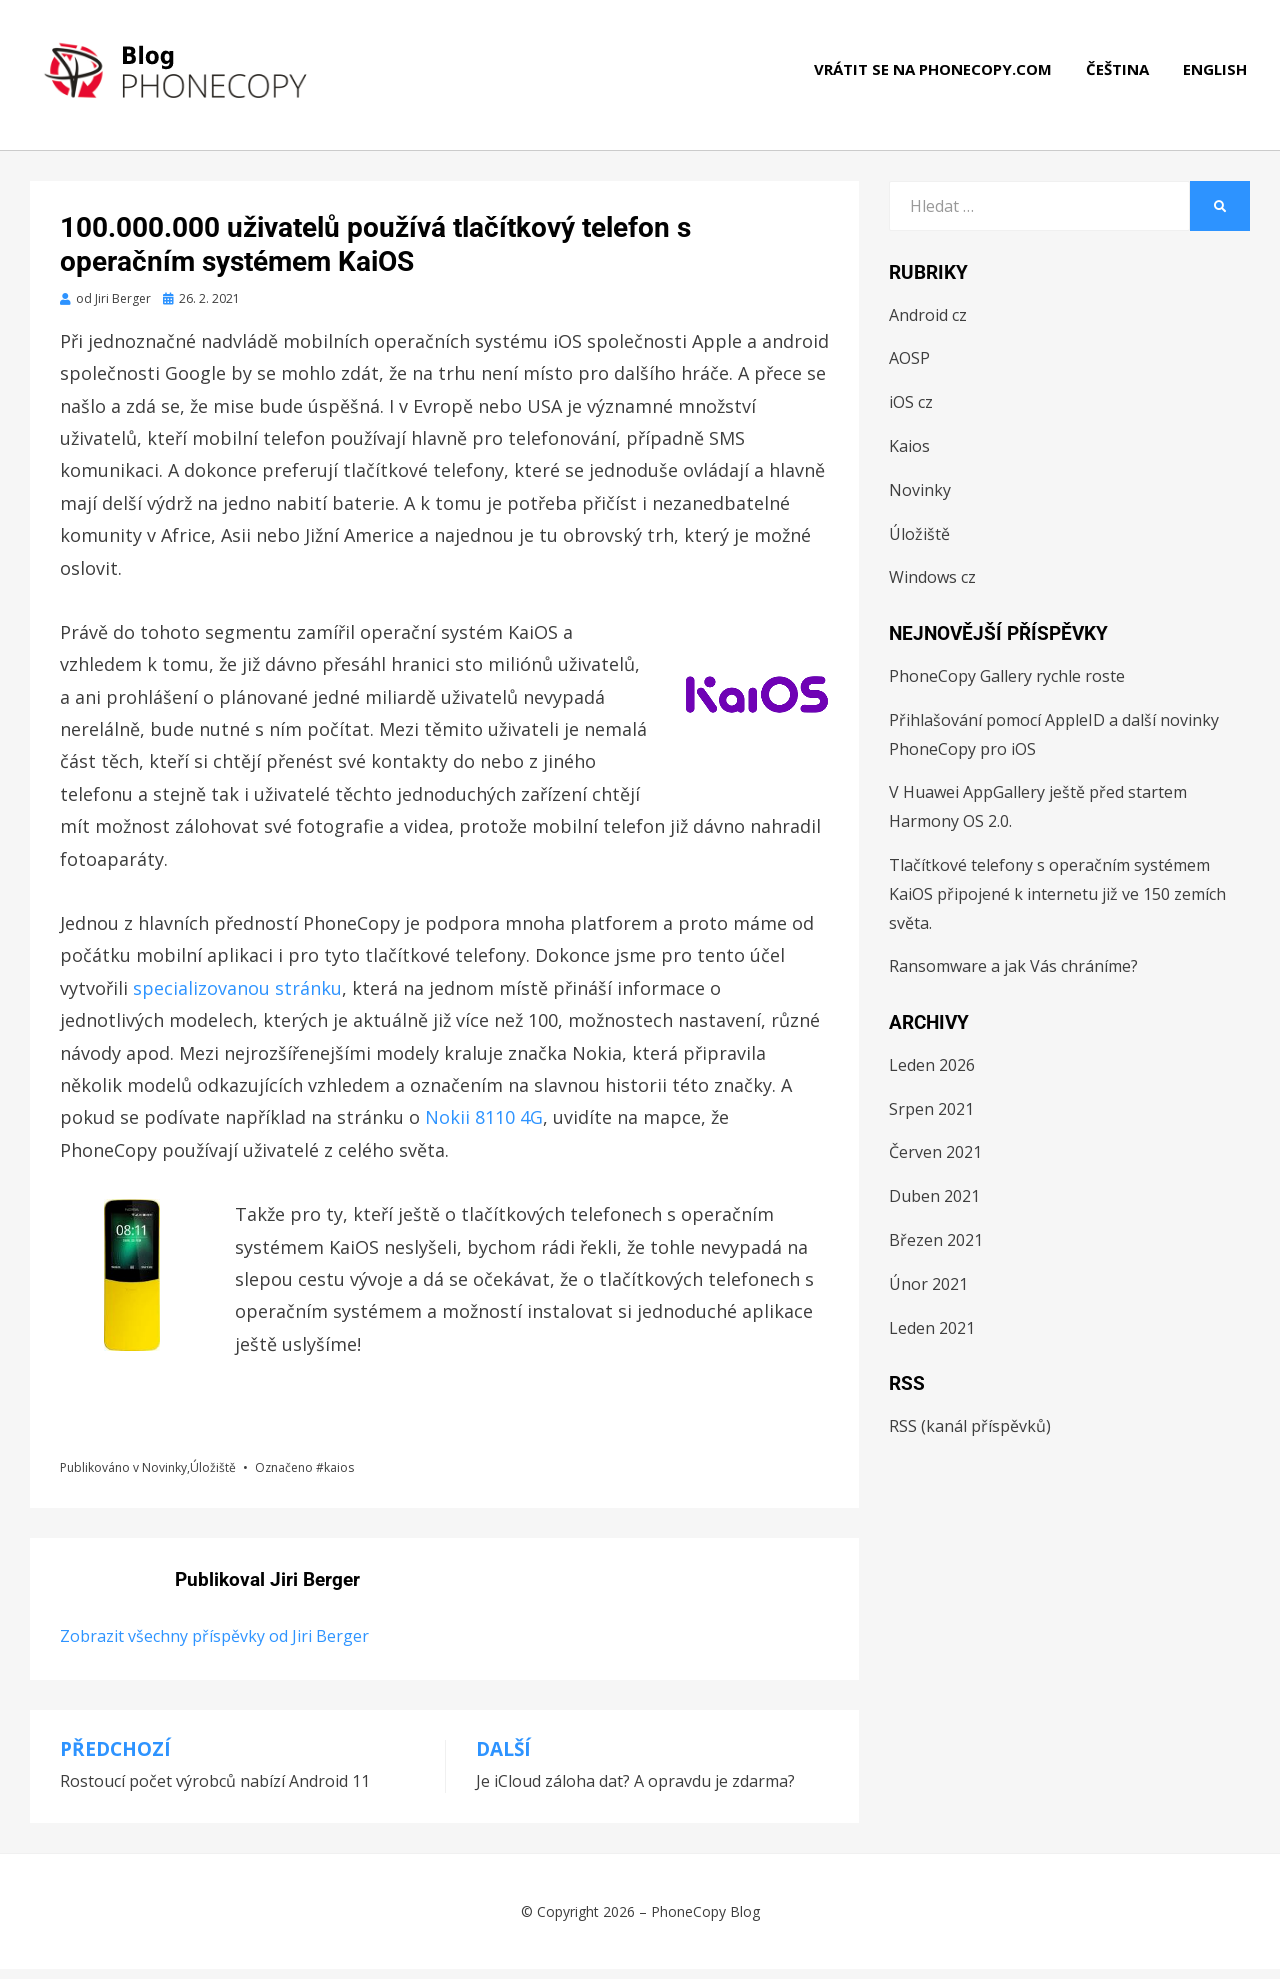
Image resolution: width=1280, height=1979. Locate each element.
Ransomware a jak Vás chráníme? (1013, 976)
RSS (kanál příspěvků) (970, 1436)
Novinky (164, 1477)
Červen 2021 (935, 1162)
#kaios (335, 1477)
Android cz (928, 325)
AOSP (909, 368)
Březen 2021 (936, 1250)
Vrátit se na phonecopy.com (936, 80)
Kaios (909, 456)
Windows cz (932, 587)
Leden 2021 (932, 1338)
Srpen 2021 (931, 1119)
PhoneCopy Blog (705, 1921)
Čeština (1120, 80)
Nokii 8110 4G (484, 1127)
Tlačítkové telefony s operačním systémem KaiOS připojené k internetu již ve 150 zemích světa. (1057, 904)
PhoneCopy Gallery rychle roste (1007, 686)
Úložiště (213, 1477)
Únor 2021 (928, 1294)
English (1218, 80)
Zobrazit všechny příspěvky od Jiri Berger (214, 1646)
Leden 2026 (932, 1075)
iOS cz (911, 412)
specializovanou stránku (237, 998)
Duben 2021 (934, 1206)
